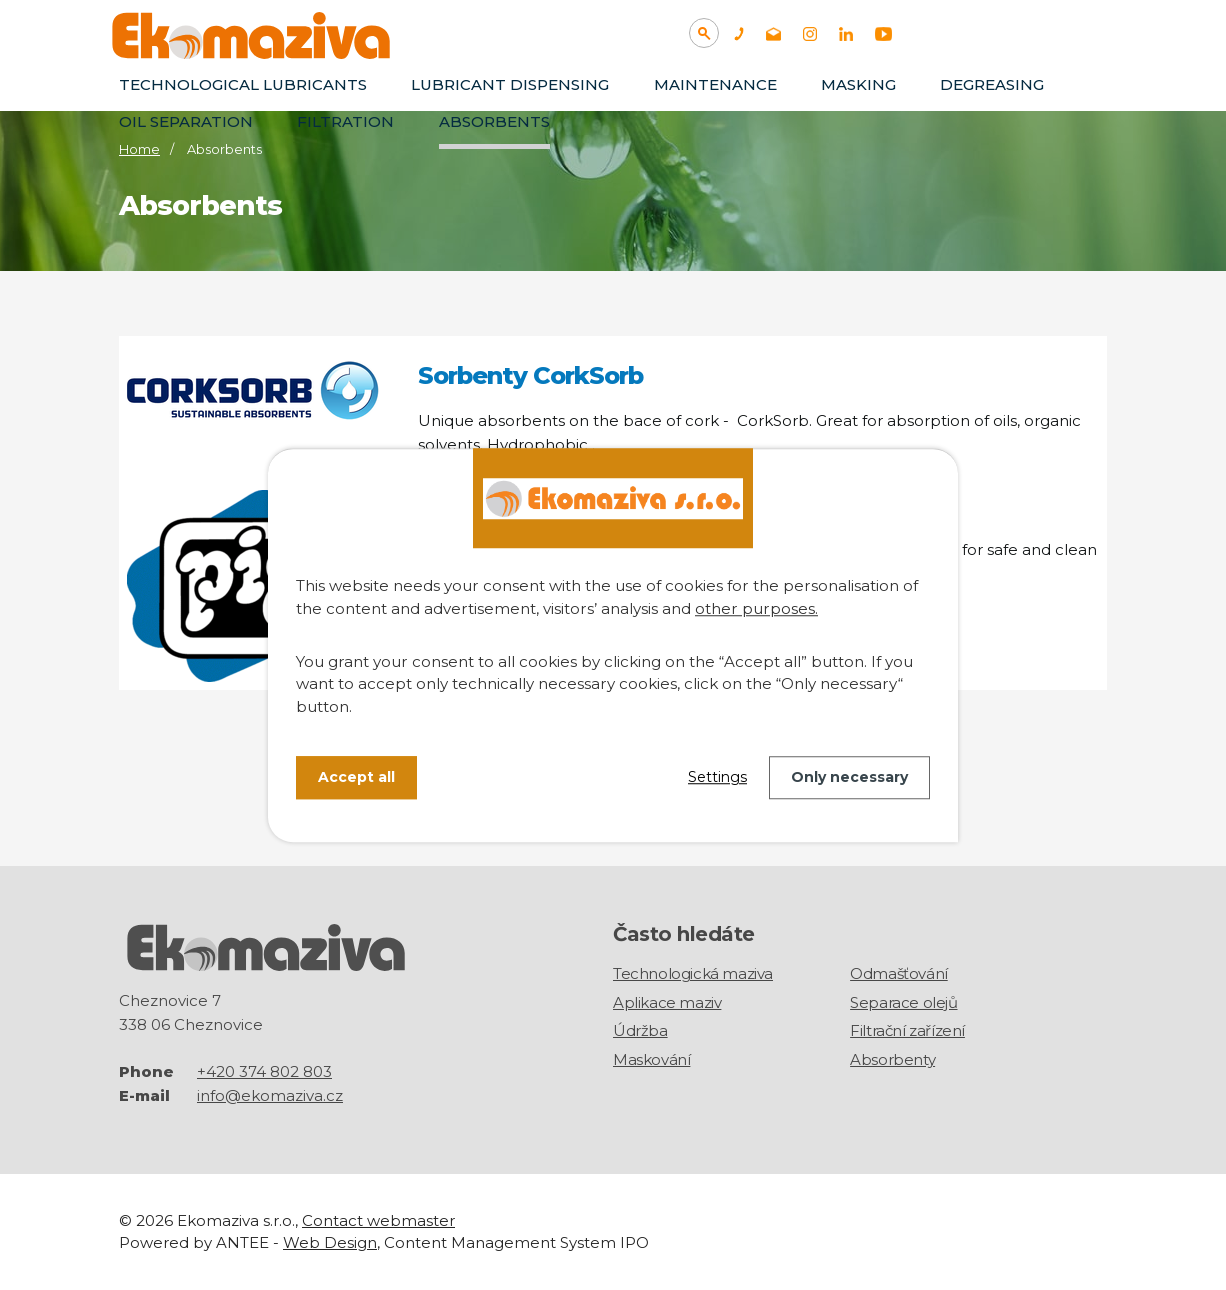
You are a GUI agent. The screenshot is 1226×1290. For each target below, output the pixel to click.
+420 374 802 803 (264, 1070)
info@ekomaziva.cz (270, 1094)
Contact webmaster (378, 1219)
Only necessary (849, 777)
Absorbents (494, 121)
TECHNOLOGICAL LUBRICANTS (243, 84)
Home (139, 149)
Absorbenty (892, 1059)
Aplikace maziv (667, 1002)
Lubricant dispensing (510, 84)
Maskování (651, 1059)
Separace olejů (903, 1002)
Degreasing (992, 84)
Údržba (640, 1030)
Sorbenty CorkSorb (530, 375)
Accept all (356, 777)
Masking (858, 84)
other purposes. (756, 608)
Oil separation (186, 121)
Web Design (330, 1242)
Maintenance (715, 84)
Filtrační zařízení (907, 1030)
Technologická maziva (693, 973)
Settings (717, 777)
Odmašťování (899, 973)
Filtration (345, 121)
